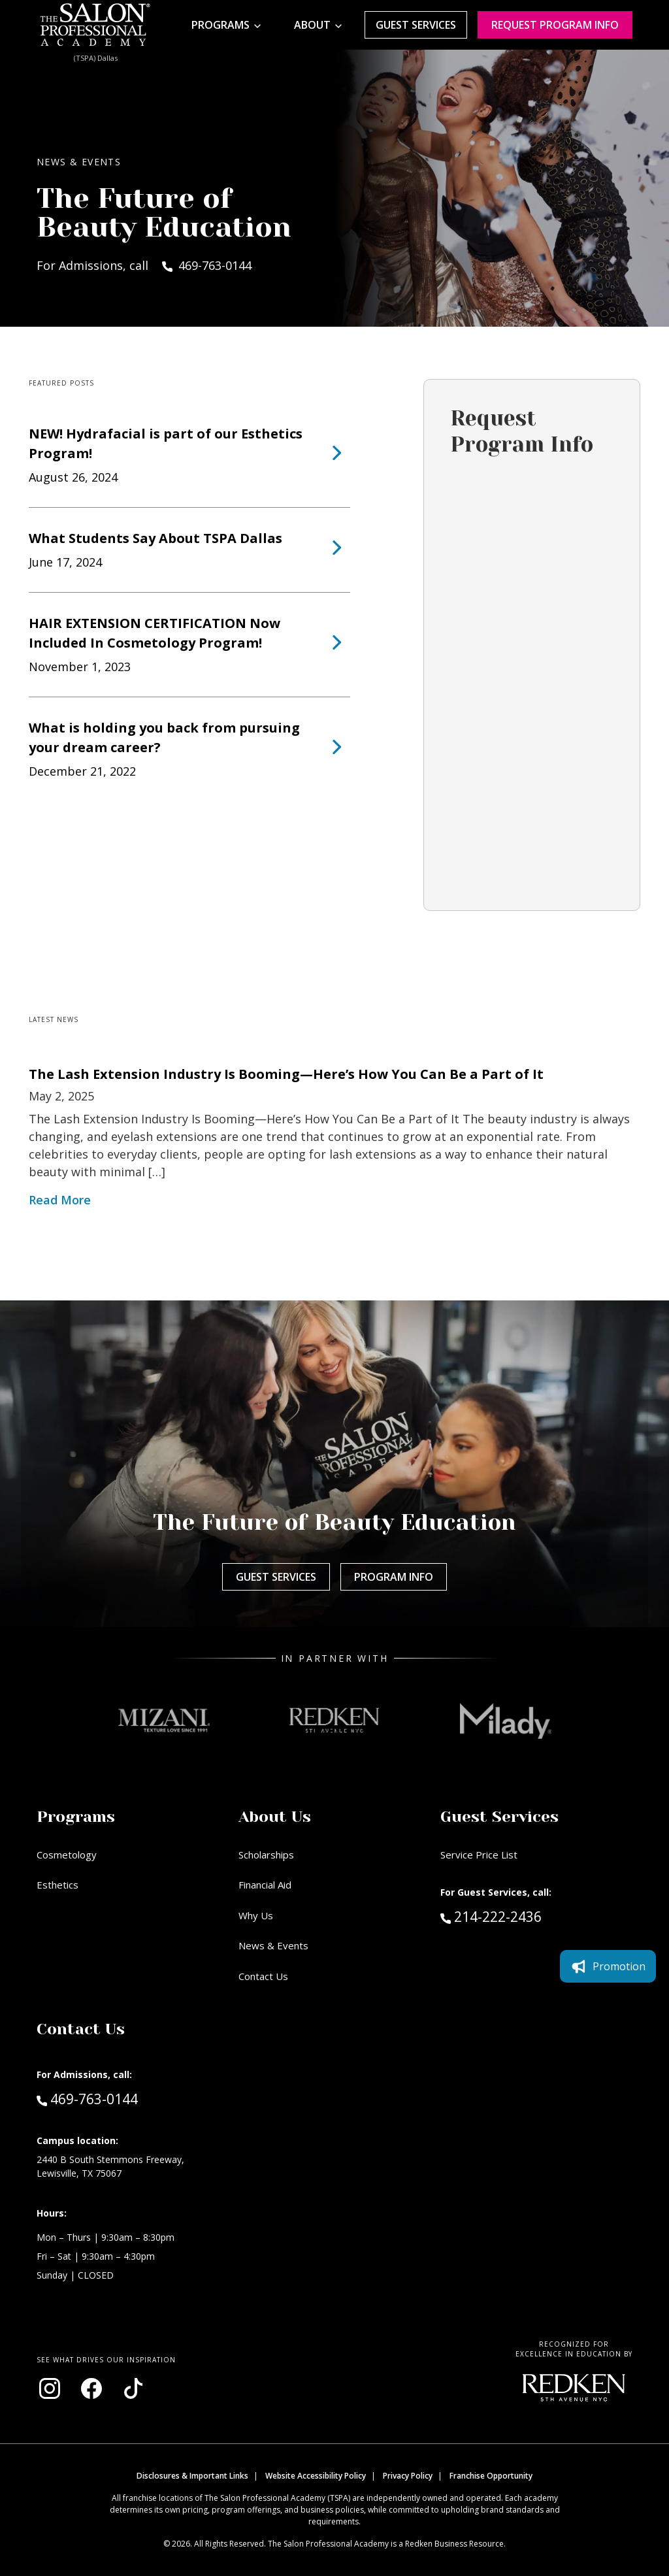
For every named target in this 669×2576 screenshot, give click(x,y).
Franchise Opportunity (490, 2475)
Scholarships (266, 1854)
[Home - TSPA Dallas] (95, 25)
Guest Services (416, 25)
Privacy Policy (407, 2475)
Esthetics (57, 1884)
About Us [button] (274, 1817)
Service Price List (478, 1854)
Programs (220, 25)
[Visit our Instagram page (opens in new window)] (50, 2388)
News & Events (273, 1945)
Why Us (255, 1915)
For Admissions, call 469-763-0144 (144, 265)
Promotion (607, 1966)
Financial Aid (264, 1884)
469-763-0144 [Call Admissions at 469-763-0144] (87, 2098)
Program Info (393, 1577)
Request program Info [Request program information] (555, 25)
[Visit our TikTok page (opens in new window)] (133, 2388)
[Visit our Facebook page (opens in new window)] (91, 2388)
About (312, 25)
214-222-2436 (518, 1916)
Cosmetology (67, 1854)
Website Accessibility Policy (315, 2475)
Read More (60, 1200)
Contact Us (263, 1976)
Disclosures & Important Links (192, 2475)
